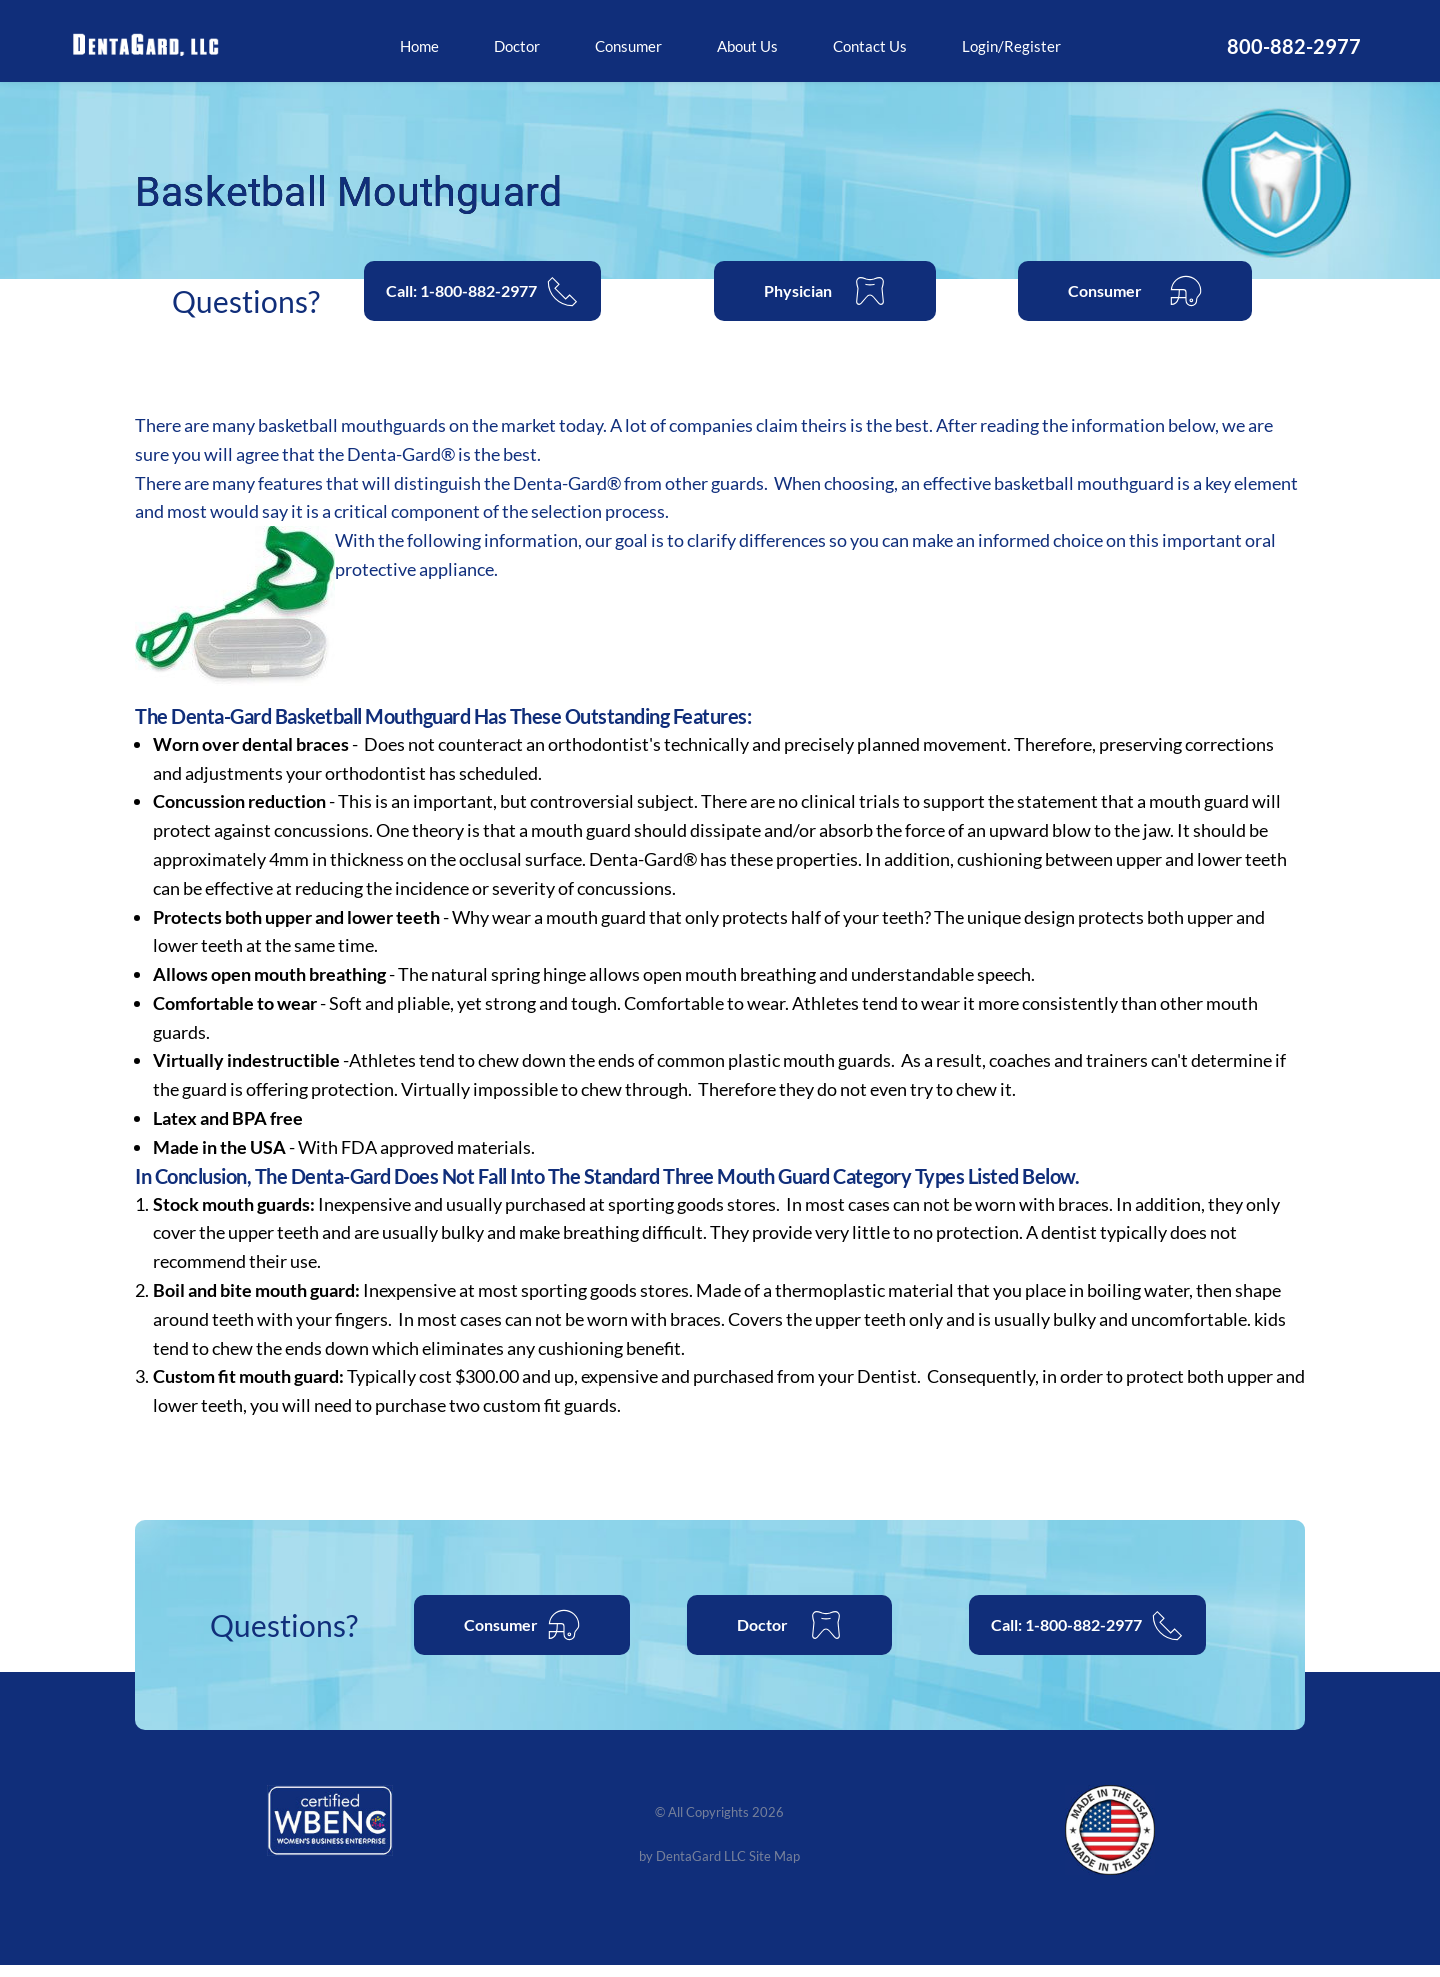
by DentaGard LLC (690, 1867)
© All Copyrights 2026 (719, 1823)
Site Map (778, 1867)
